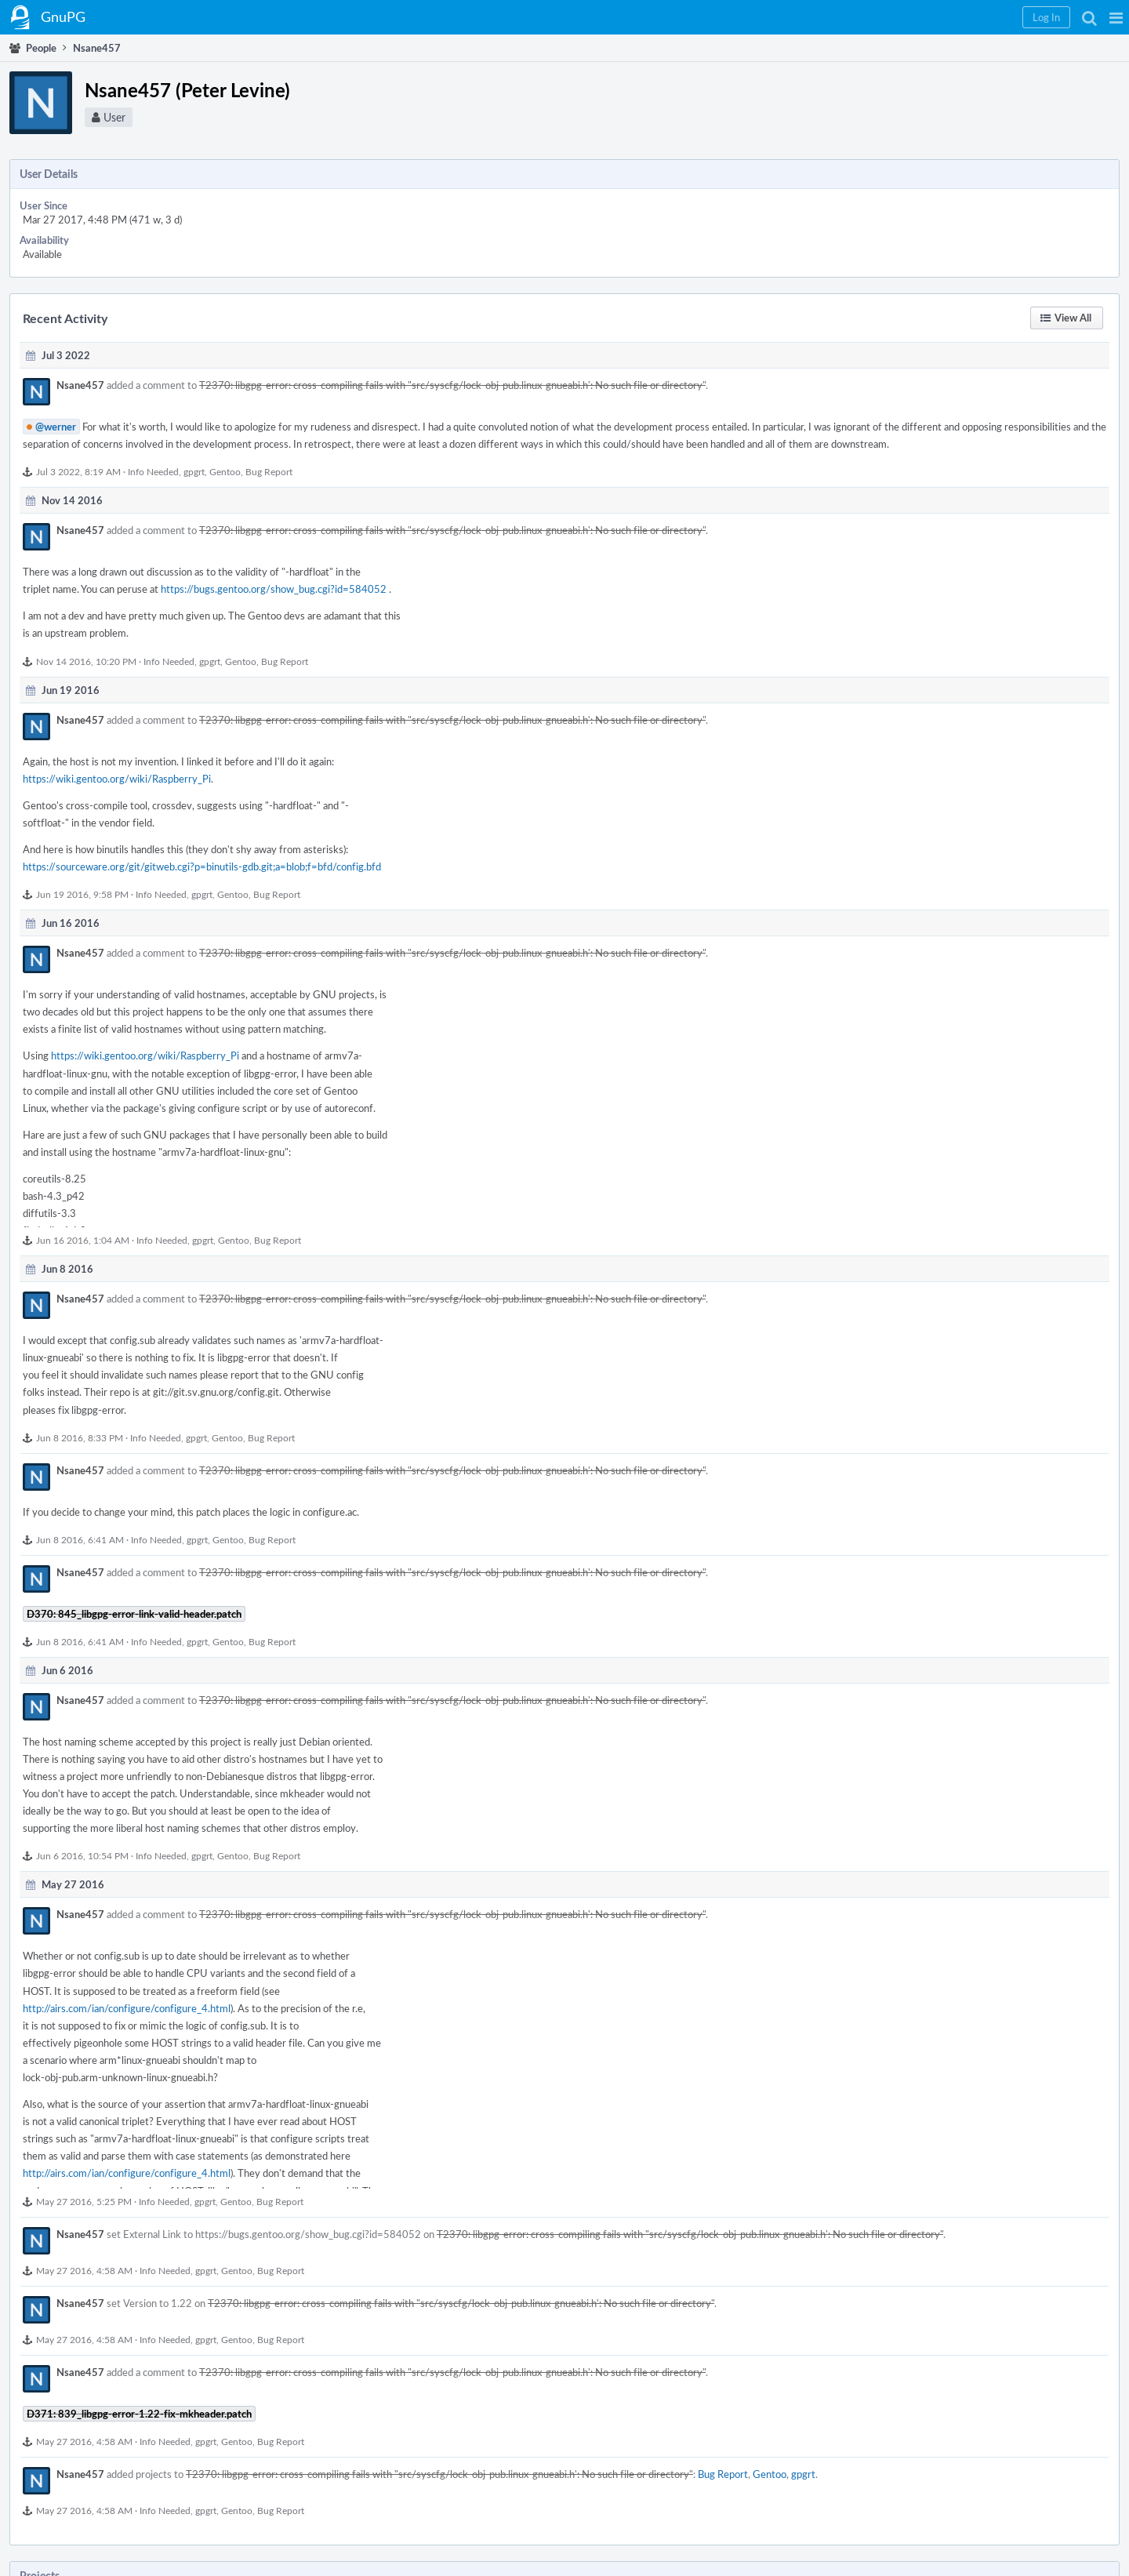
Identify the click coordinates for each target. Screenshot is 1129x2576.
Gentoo (225, 471)
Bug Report (268, 471)
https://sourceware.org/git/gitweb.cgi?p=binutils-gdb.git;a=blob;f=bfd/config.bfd (202, 866)
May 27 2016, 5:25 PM (84, 2201)
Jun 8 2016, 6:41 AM (80, 1539)
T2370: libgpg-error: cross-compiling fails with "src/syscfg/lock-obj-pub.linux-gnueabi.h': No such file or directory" (452, 385)
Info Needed (153, 471)
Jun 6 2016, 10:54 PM (82, 1855)
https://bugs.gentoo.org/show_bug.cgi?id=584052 (274, 589)
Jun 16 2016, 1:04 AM (82, 1240)
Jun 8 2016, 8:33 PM (79, 1437)
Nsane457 (80, 385)
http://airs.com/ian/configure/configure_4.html (127, 2008)
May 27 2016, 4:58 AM (84, 2270)
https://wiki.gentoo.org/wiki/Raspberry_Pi (117, 779)
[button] (1116, 17)
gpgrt (194, 471)
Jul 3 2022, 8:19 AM (78, 471)
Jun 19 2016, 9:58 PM (82, 894)
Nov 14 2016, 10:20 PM (86, 661)
